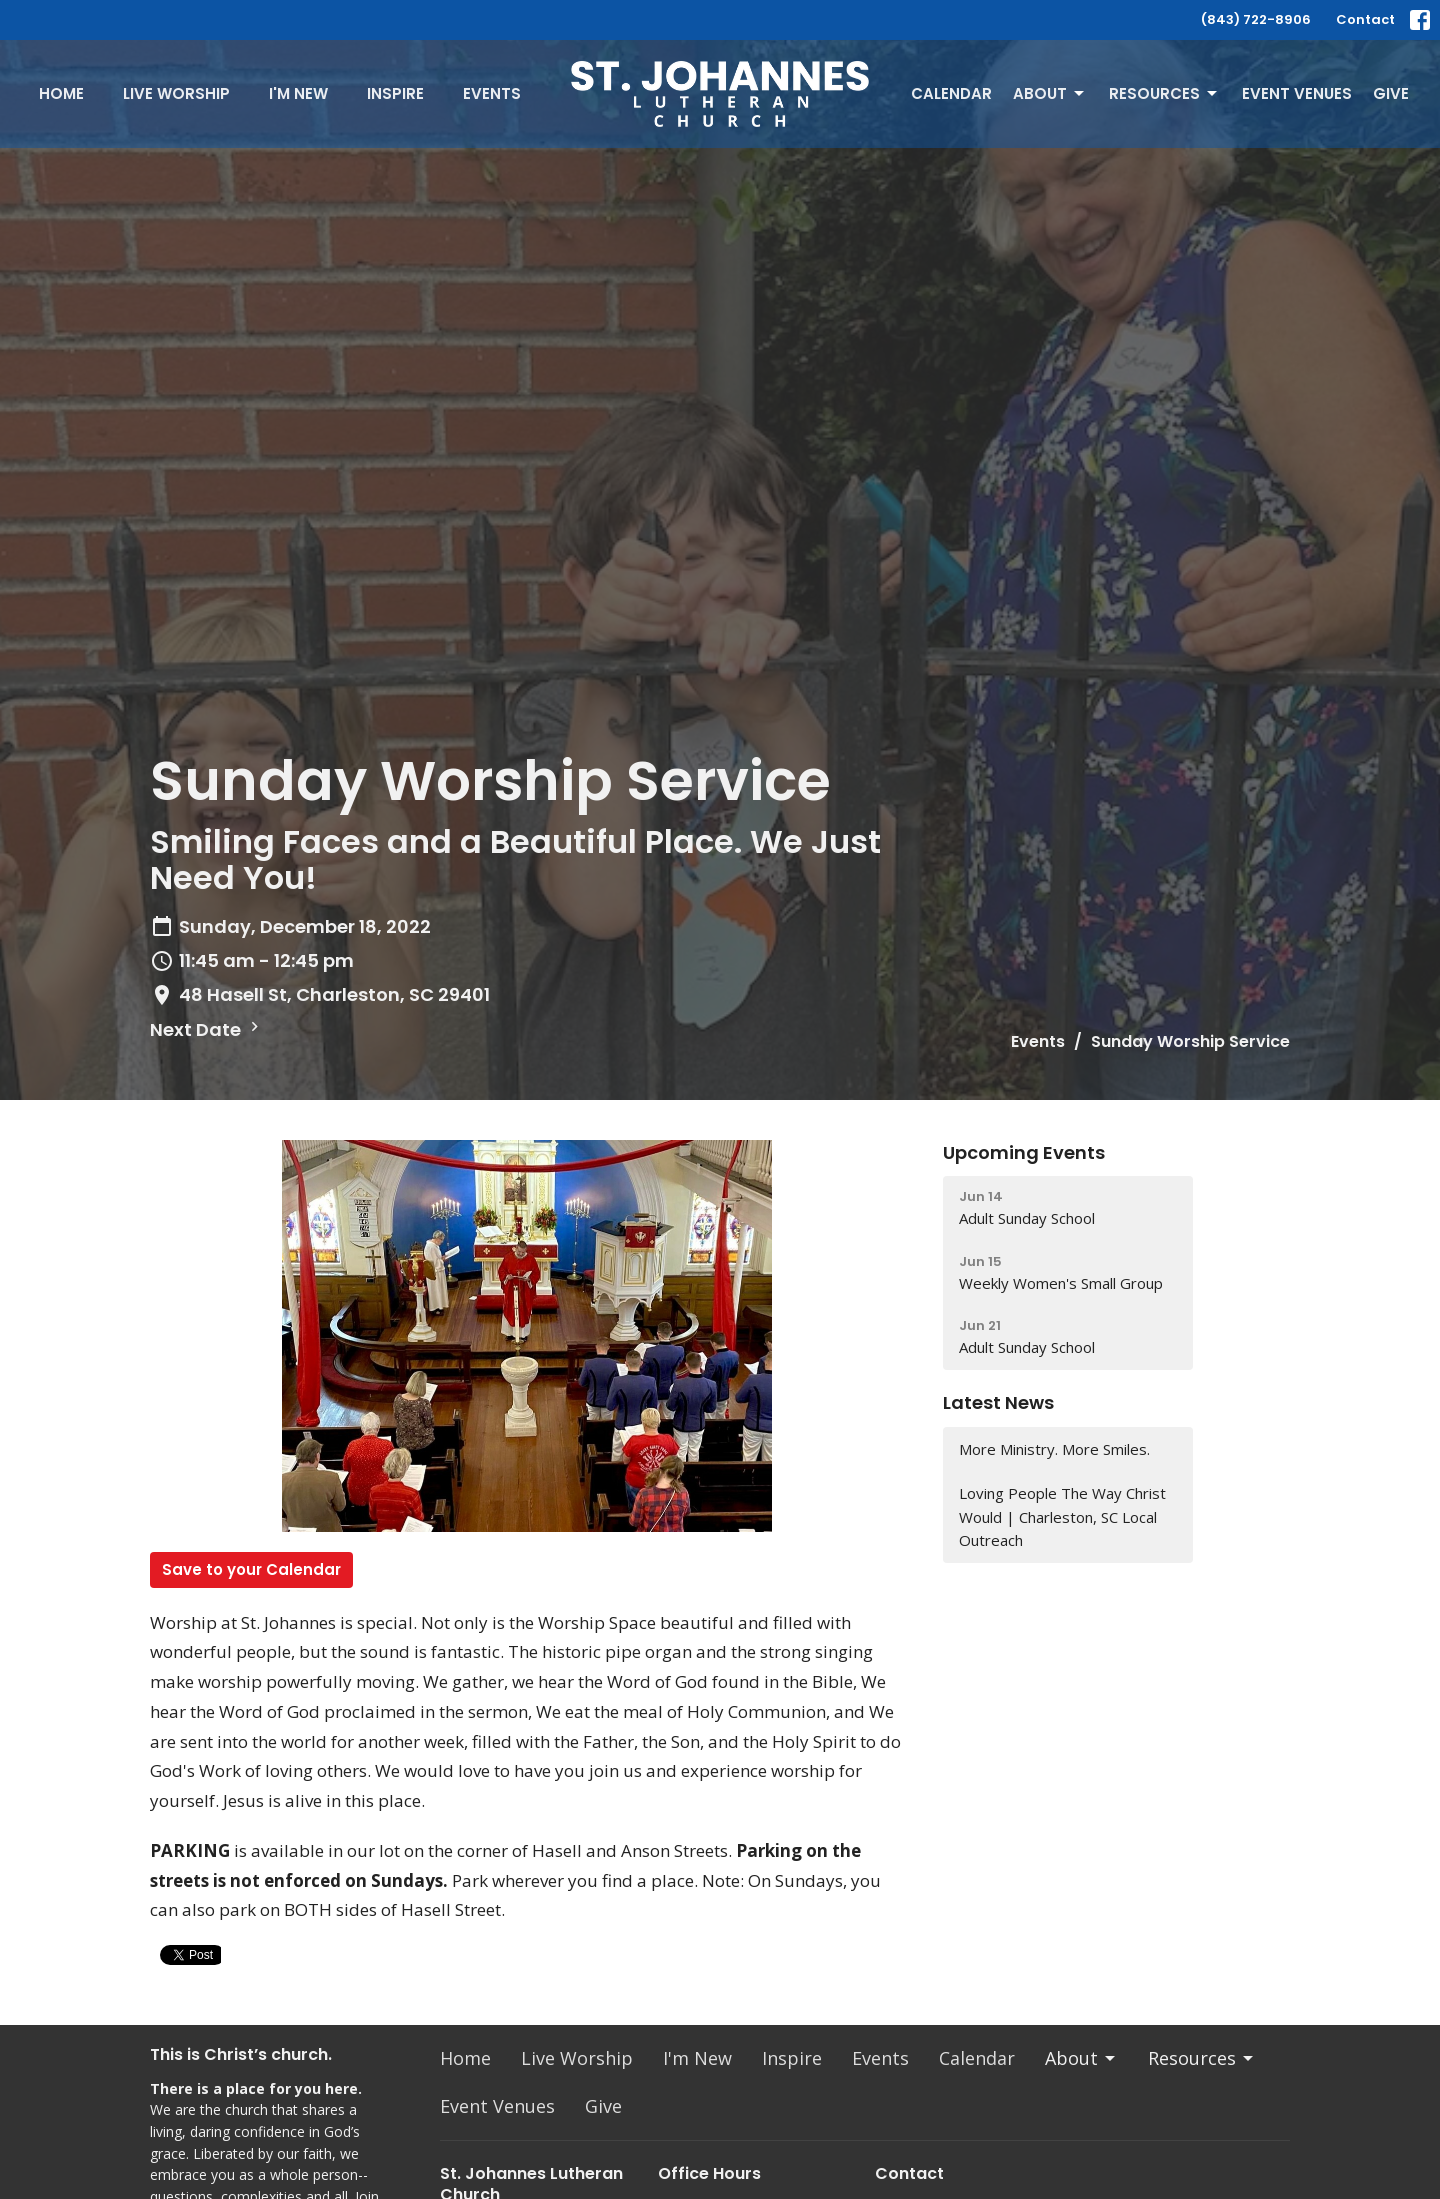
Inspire (395, 93)
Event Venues (1297, 93)
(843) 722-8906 (1256, 19)
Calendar (951, 93)
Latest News (998, 1402)
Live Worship (176, 93)
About (1050, 93)
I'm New (298, 93)
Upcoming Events (1024, 1152)
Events (492, 93)
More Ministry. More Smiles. (1054, 1449)
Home (61, 93)
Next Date (207, 1029)
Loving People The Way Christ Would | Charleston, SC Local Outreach (1062, 1516)
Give (1391, 93)
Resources (1164, 93)
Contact (1365, 19)
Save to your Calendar (251, 1569)
